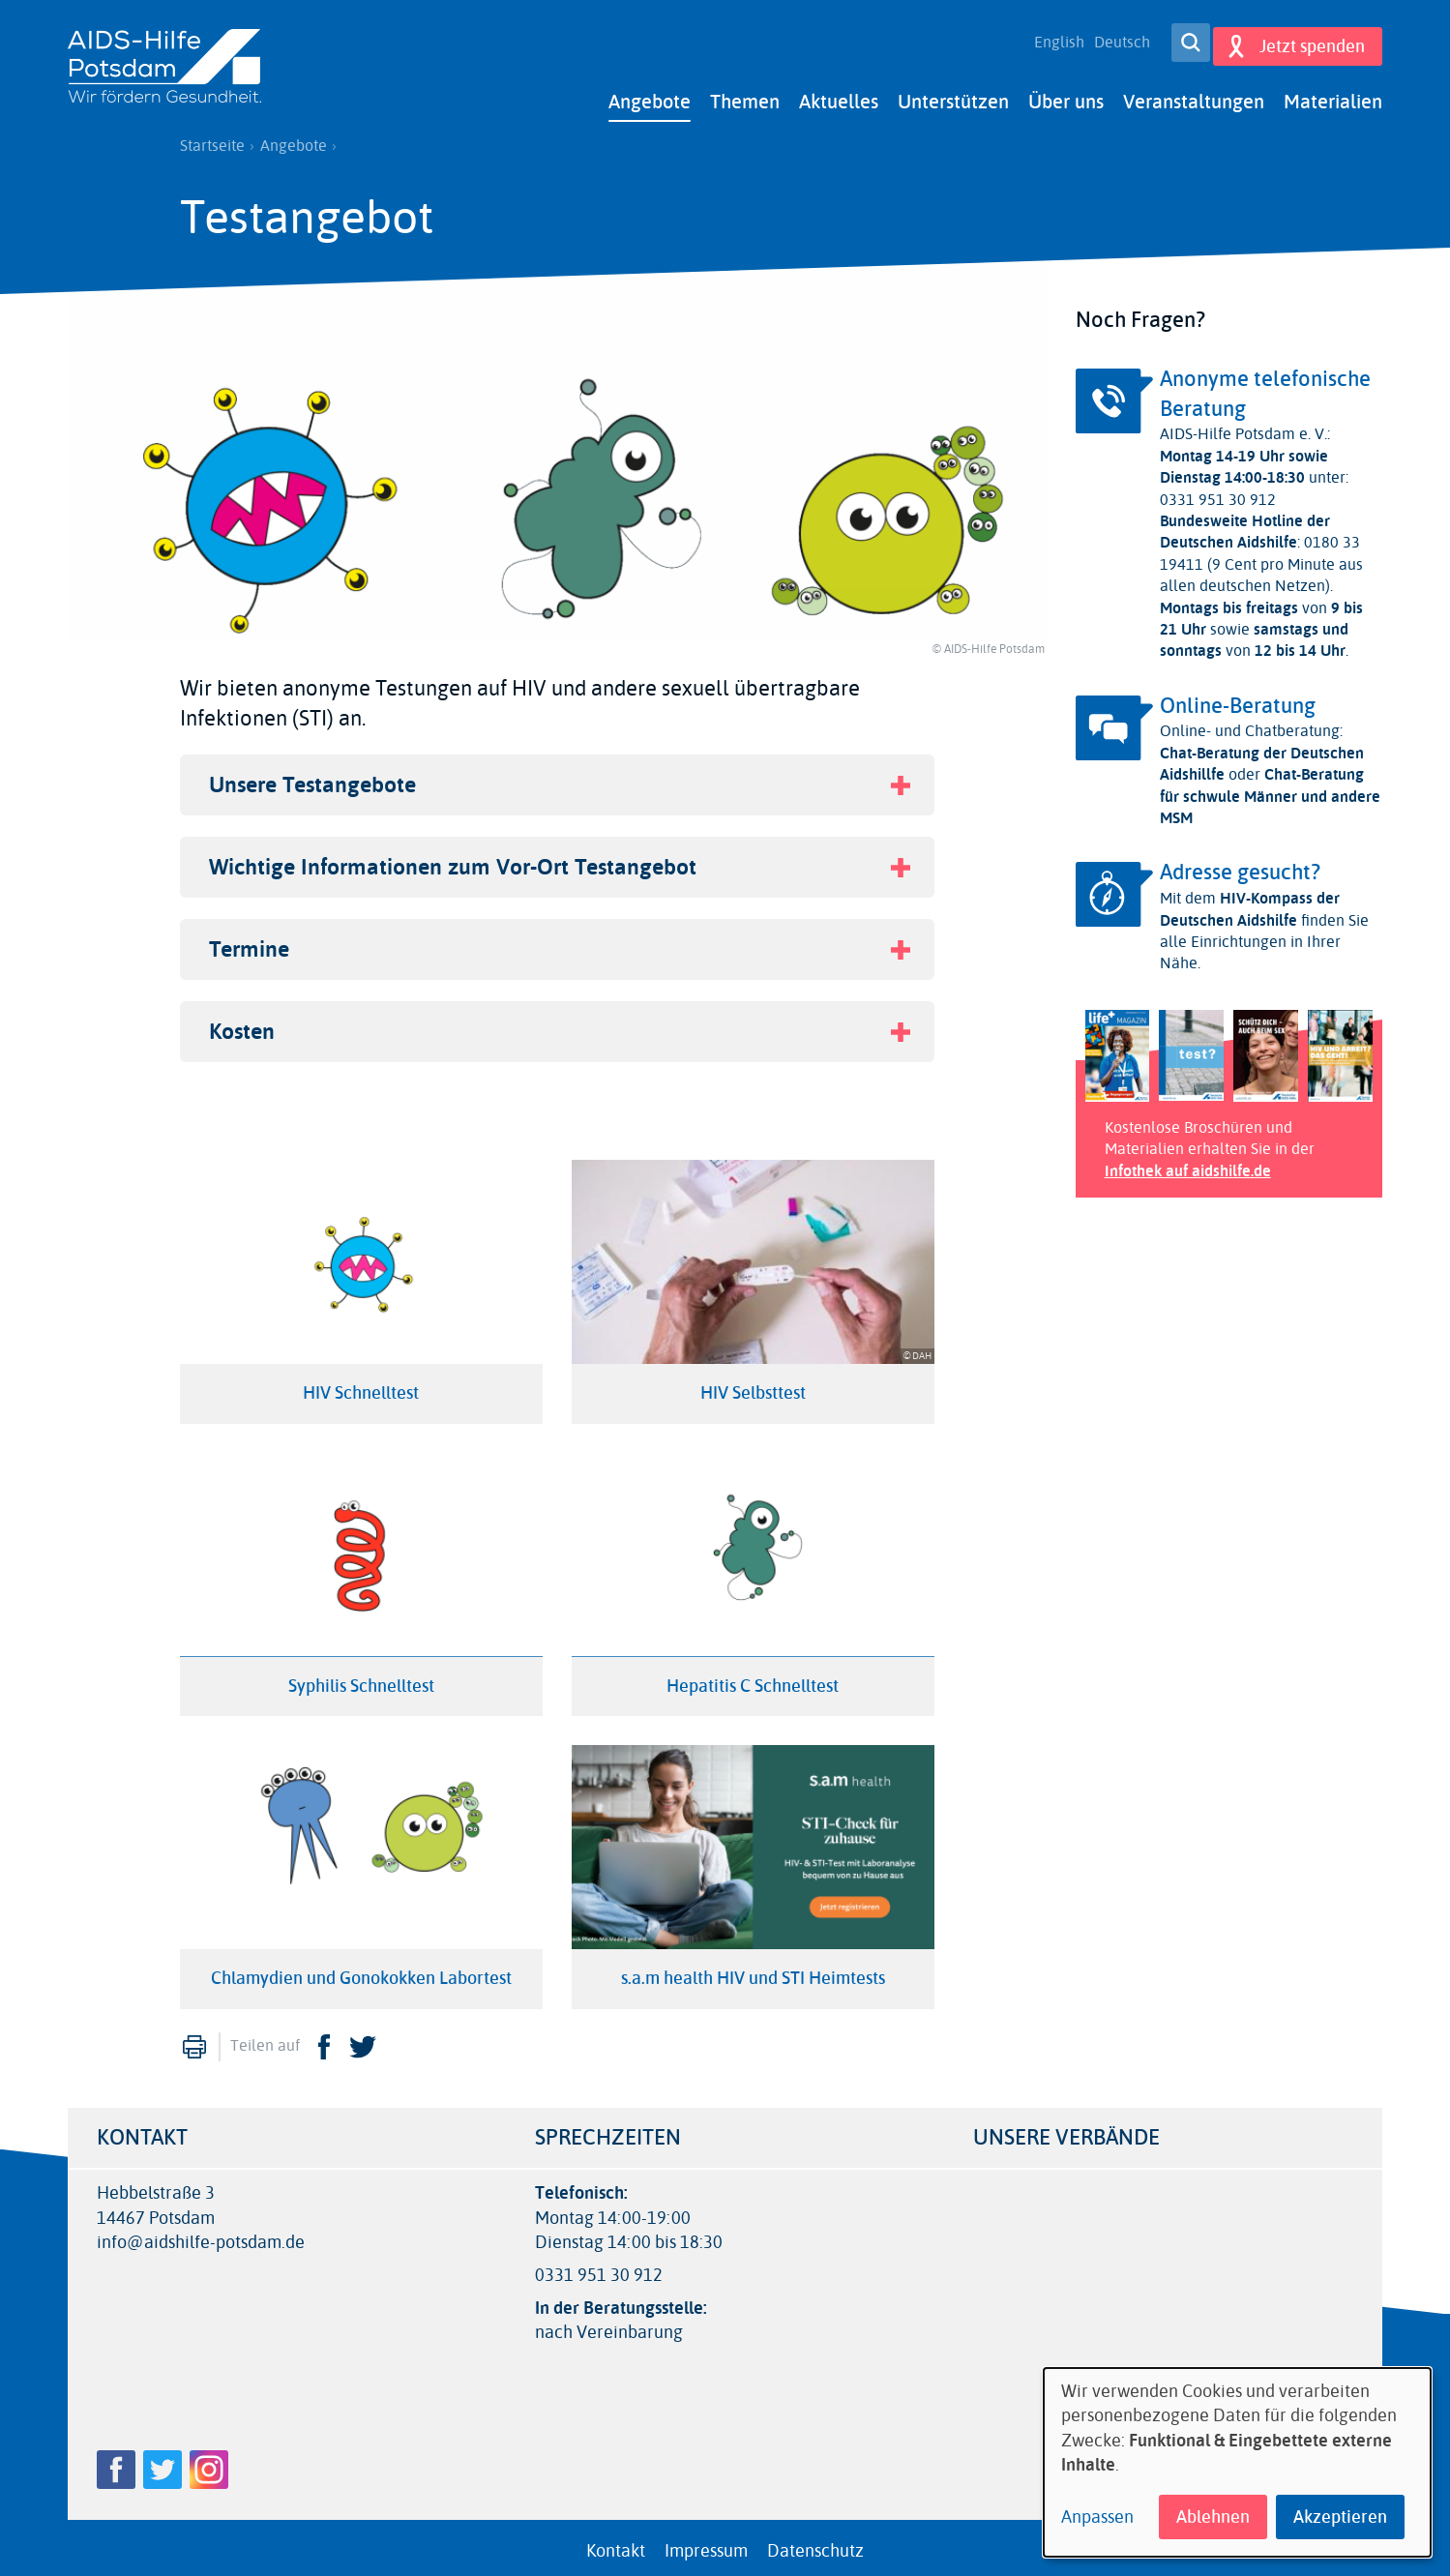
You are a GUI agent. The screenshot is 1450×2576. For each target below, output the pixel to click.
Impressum (706, 2543)
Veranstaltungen (1193, 94)
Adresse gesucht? (1240, 864)
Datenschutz (815, 2543)
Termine (249, 942)
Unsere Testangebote (312, 777)
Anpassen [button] (1097, 2517)
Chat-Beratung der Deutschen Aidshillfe (1262, 756)
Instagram (209, 2462)
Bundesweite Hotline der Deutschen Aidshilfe (1245, 524)
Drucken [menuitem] (194, 2039)
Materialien (1333, 94)
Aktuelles (838, 94)
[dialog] (1237, 2462)
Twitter (362, 2039)
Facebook (324, 2039)
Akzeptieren (1340, 2517)
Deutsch (1113, 38)
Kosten (242, 1024)
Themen (745, 94)
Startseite (212, 138)
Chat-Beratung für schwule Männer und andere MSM (1270, 788)
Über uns (1066, 94)
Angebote (649, 94)
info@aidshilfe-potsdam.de (201, 2235)
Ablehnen (1213, 2517)
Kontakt (615, 2543)
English (1050, 38)
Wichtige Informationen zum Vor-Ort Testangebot (452, 859)
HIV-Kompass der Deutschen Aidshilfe (1250, 901)
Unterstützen (953, 94)
